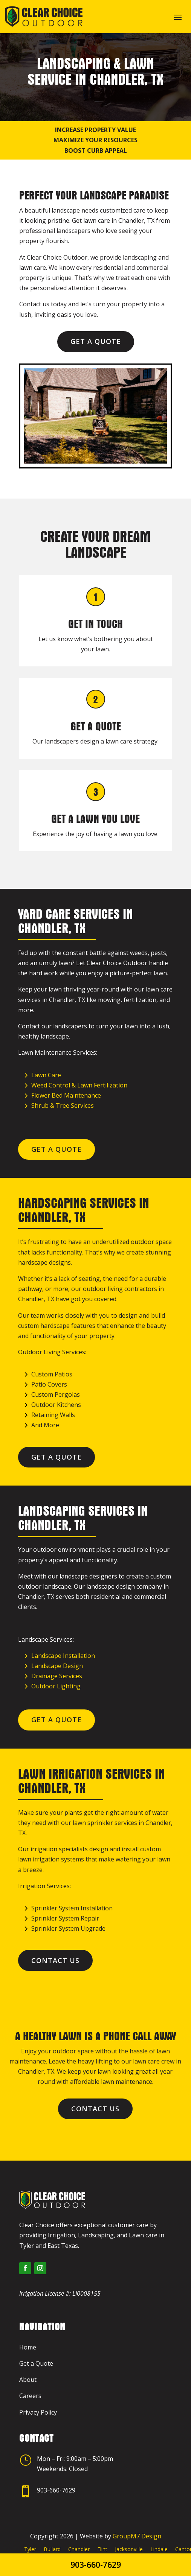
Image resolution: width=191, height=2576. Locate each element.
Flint (102, 2549)
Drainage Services (56, 1676)
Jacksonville (129, 2549)
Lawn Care (46, 1075)
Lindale (159, 2549)
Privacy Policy (38, 2412)
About (28, 2379)
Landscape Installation (63, 1655)
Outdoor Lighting (56, 1686)
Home (27, 2347)
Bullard (52, 2549)
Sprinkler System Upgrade (68, 1928)
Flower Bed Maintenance (66, 1095)
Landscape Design (57, 1666)
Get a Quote (95, 341)
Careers (30, 2396)
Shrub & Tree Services (62, 1105)
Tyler (30, 2549)
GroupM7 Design (137, 2536)
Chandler (79, 2549)
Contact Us (55, 1960)
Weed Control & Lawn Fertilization (79, 1085)
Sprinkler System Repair (65, 1918)
